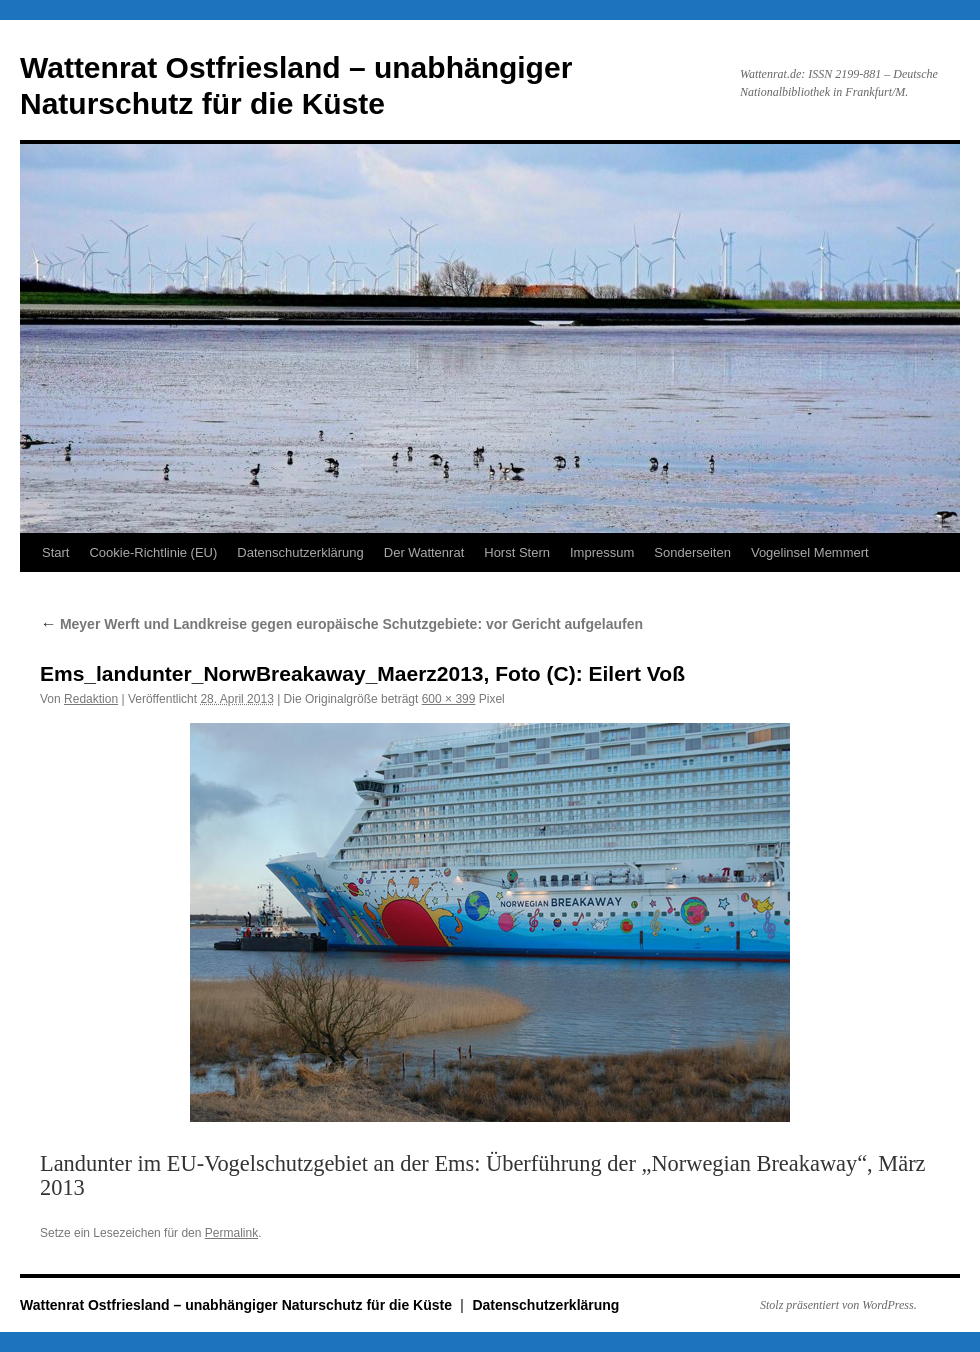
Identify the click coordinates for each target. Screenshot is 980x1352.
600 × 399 (449, 699)
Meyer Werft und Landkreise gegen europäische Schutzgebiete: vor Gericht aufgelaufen (341, 624)
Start (55, 552)
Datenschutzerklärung (300, 552)
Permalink (231, 1233)
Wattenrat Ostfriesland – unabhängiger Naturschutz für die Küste (238, 1305)
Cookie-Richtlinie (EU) (153, 552)
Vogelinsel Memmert (810, 552)
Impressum (602, 552)
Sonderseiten (692, 552)
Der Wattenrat (424, 552)
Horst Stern (517, 552)
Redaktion (91, 699)
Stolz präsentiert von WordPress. (838, 1305)
